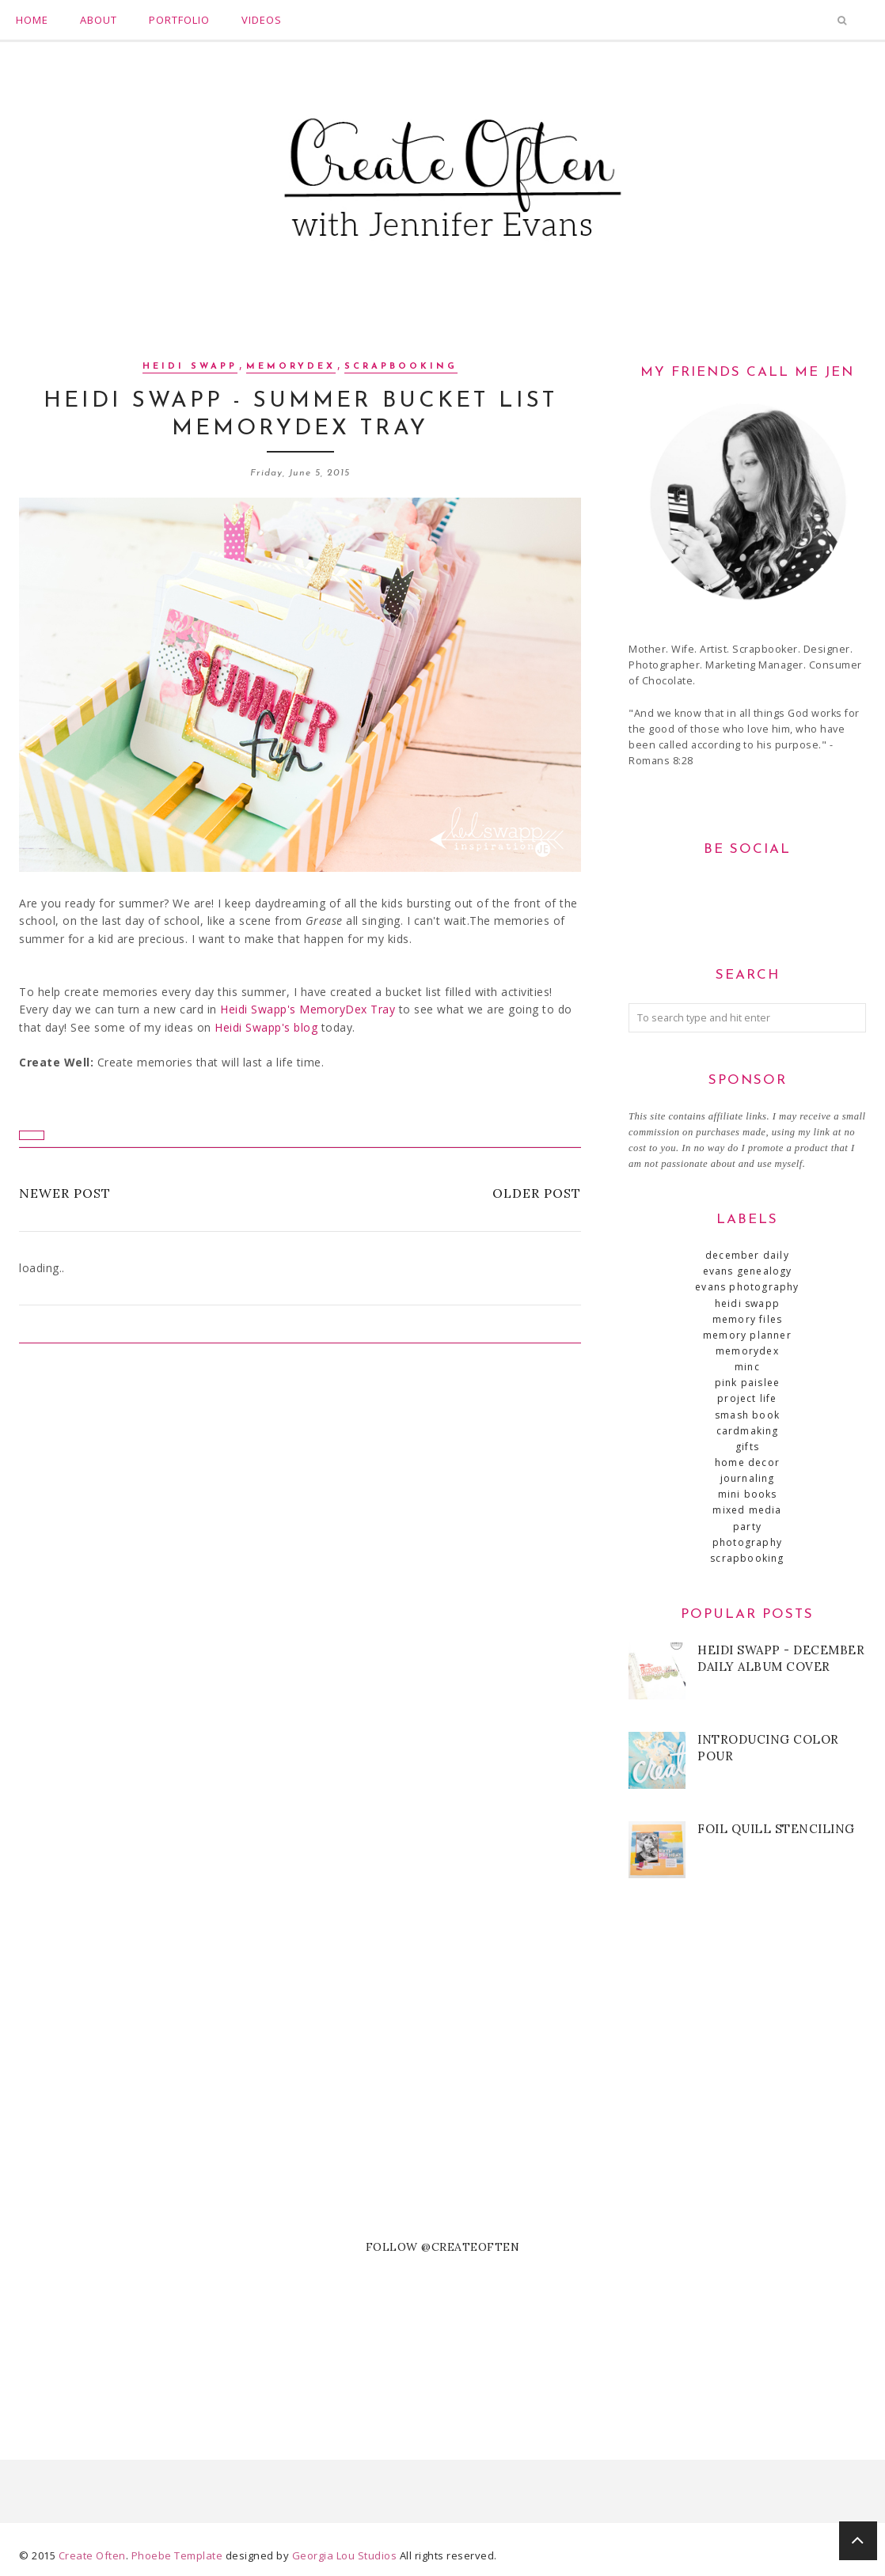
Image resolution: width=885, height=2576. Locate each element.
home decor (747, 1462)
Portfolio (179, 20)
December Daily (747, 1255)
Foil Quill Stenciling (776, 1828)
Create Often (92, 2555)
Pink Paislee (747, 1382)
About (98, 20)
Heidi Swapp (189, 366)
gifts (747, 1446)
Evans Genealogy (747, 1271)
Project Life (747, 1398)
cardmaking (747, 1431)
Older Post (536, 1193)
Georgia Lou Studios (344, 2555)
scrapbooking (401, 366)
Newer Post (65, 1193)
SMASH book (747, 1415)
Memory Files (747, 1319)
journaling (747, 1478)
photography (747, 1542)
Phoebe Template (177, 2555)
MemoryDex (291, 366)
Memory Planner (747, 1335)
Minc (747, 1366)
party (747, 1526)
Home (32, 20)
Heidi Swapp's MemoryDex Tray (307, 1009)
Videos (261, 20)
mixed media (746, 1510)
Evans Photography (747, 1287)
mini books (747, 1494)
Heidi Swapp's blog (266, 1027)
